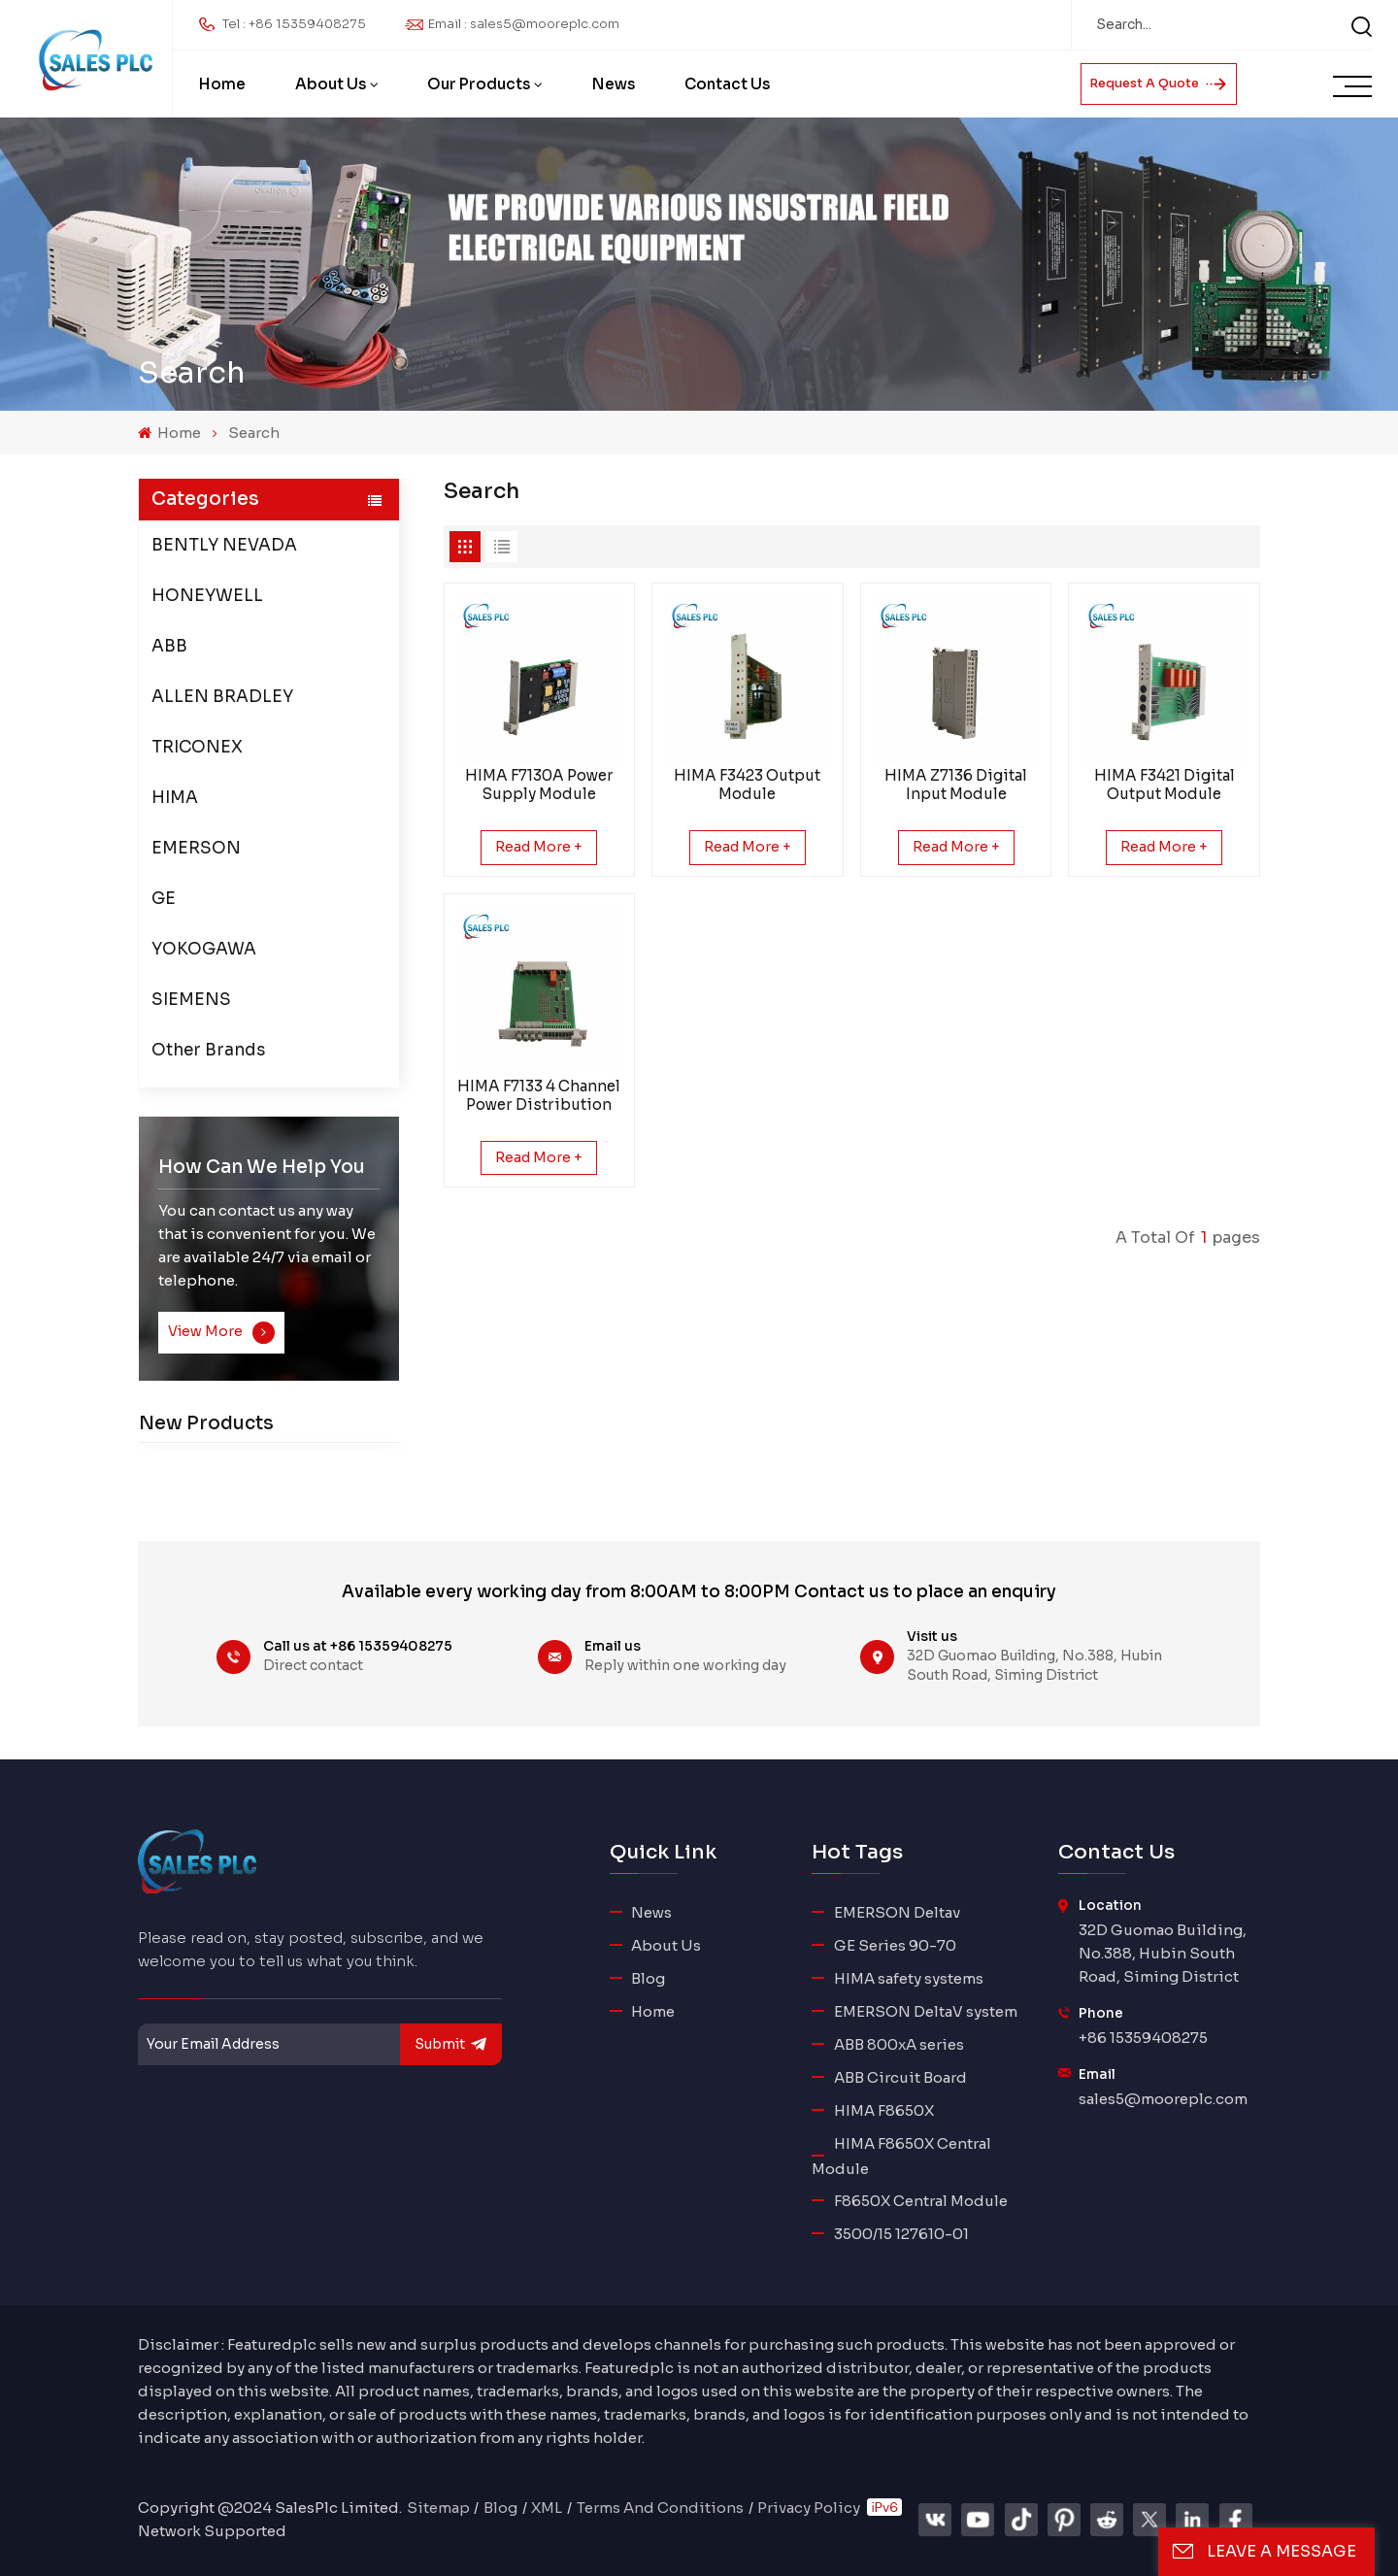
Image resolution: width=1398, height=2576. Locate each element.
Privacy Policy (808, 2507)
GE (163, 898)
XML (546, 2507)
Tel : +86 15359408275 (294, 24)
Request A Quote (1157, 83)
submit (451, 2044)
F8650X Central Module (921, 2200)
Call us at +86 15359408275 (357, 1646)
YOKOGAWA (203, 949)
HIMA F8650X (884, 2110)
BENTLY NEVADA (224, 545)
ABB (169, 646)
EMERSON (196, 848)
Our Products (478, 84)
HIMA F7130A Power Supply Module (539, 785)
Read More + (538, 846)
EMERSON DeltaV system (925, 2011)
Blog (648, 1978)
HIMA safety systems (908, 1978)
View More (221, 1332)
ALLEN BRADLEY (222, 696)
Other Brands (208, 1050)
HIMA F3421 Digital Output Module (1164, 785)
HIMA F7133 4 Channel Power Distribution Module (538, 1096)
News (613, 84)
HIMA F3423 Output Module (747, 785)
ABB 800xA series (899, 2044)
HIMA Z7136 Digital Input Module (955, 785)
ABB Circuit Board (900, 2077)
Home (222, 84)
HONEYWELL (207, 595)
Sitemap (438, 2507)
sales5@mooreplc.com (1163, 2099)
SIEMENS (191, 999)
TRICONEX (197, 747)
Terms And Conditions (660, 2507)
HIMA (174, 797)
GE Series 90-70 (895, 1945)
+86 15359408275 (1143, 2037)
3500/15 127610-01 (901, 2234)
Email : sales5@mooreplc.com (523, 24)
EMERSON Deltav (897, 1912)
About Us (330, 84)
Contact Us (727, 84)
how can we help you (261, 1166)
